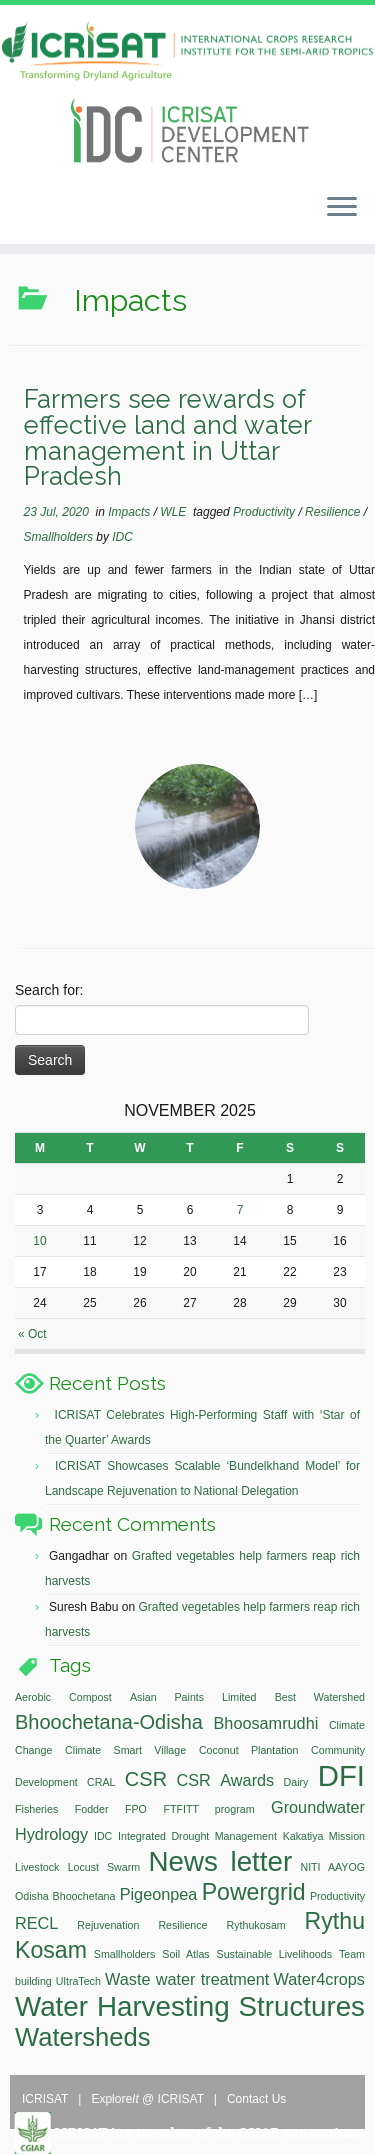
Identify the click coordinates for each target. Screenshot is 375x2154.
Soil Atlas (185, 1954)
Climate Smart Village (125, 1750)
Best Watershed (320, 1697)
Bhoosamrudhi (266, 1723)
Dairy (296, 1782)
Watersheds (83, 2037)
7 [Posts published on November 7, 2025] (240, 1210)
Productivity (265, 512)
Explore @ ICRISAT (149, 2099)
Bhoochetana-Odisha (109, 1722)
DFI (341, 1775)
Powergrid (254, 1892)
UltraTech (78, 1981)
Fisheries (36, 1809)
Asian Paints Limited (193, 1697)
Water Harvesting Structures (190, 2006)
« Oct (32, 1334)
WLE (174, 512)
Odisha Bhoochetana (65, 1896)
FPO (136, 1809)
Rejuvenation (108, 1925)
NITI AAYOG (332, 1867)
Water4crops (319, 1979)
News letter (220, 1861)
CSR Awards (225, 1780)
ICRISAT (47, 2099)
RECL (36, 1923)
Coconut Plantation (248, 1750)
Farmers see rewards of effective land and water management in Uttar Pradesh (167, 437)
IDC (122, 537)
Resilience (334, 512)
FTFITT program (208, 1809)
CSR (146, 1779)
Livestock (37, 1867)
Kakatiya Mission (324, 1836)
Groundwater (318, 1807)
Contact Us (256, 2099)
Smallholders (60, 537)
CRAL (101, 1782)
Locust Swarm (104, 1867)
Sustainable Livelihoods (275, 1954)
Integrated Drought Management (197, 1836)
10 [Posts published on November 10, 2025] (39, 1241)
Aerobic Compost (63, 1697)
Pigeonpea (159, 1894)
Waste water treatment (187, 1979)
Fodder (92, 1809)
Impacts (130, 512)
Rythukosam (255, 1925)
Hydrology (51, 1834)
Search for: (49, 990)
